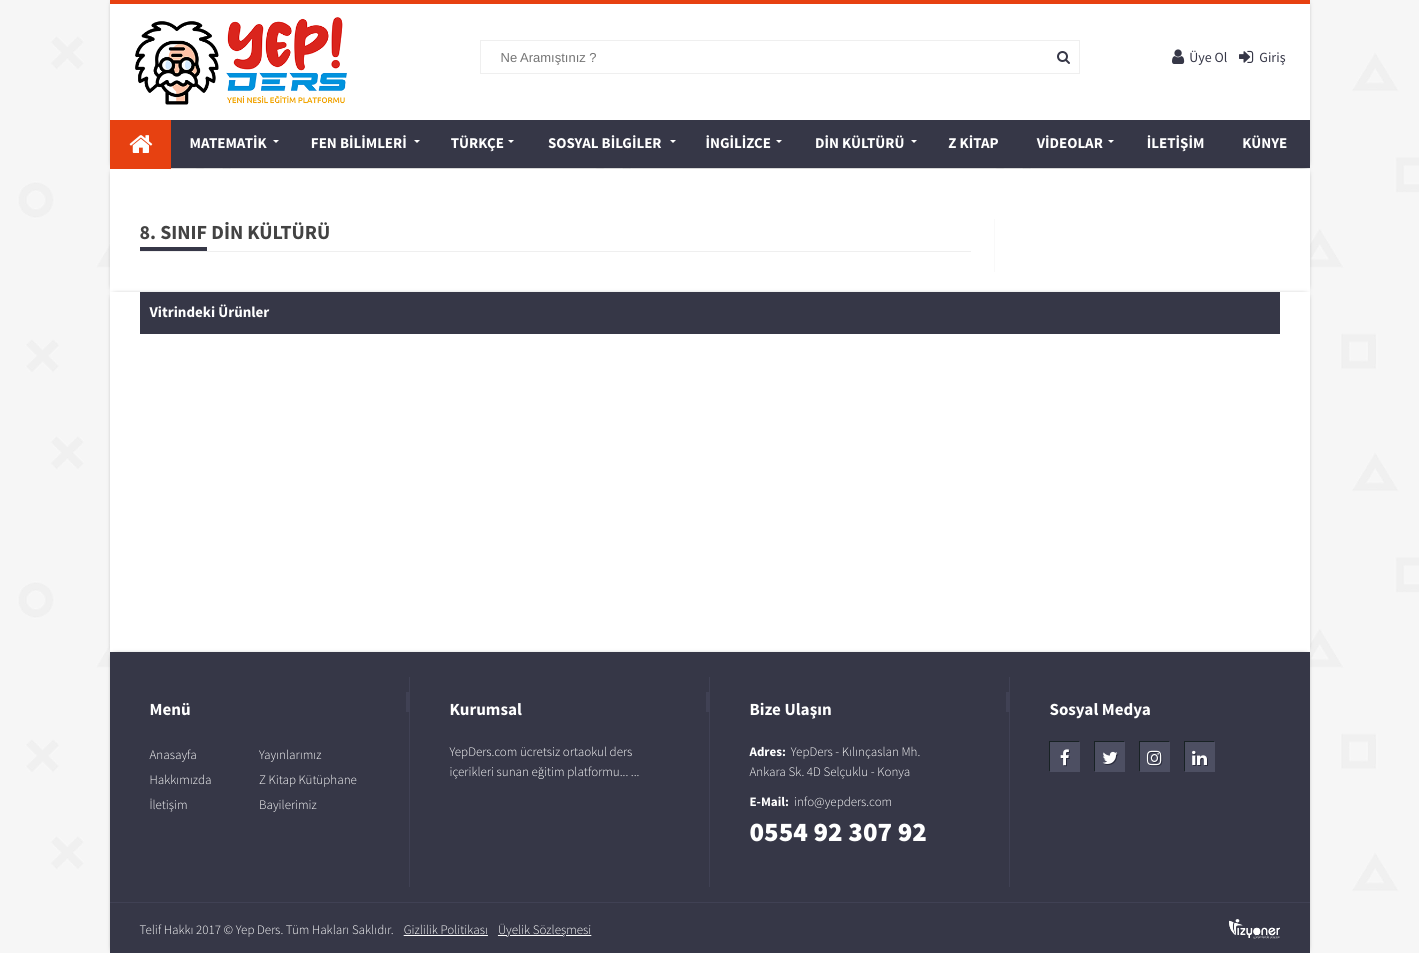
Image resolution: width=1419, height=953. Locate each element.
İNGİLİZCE (738, 143)
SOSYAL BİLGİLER (605, 143)
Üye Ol (1199, 57)
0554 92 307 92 (838, 832)
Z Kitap (973, 143)
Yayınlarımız (290, 754)
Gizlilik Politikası (446, 929)
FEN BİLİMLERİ (359, 143)
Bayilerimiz (288, 804)
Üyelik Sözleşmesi (544, 929)
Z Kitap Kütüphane (308, 779)
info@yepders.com (843, 801)
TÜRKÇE (477, 143)
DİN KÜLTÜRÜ (859, 143)
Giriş (1262, 57)
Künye (1264, 143)
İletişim (1175, 143)
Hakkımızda (181, 779)
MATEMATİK (228, 143)
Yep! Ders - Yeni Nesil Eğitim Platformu (259, 61)
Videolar (1070, 143)
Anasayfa (173, 754)
